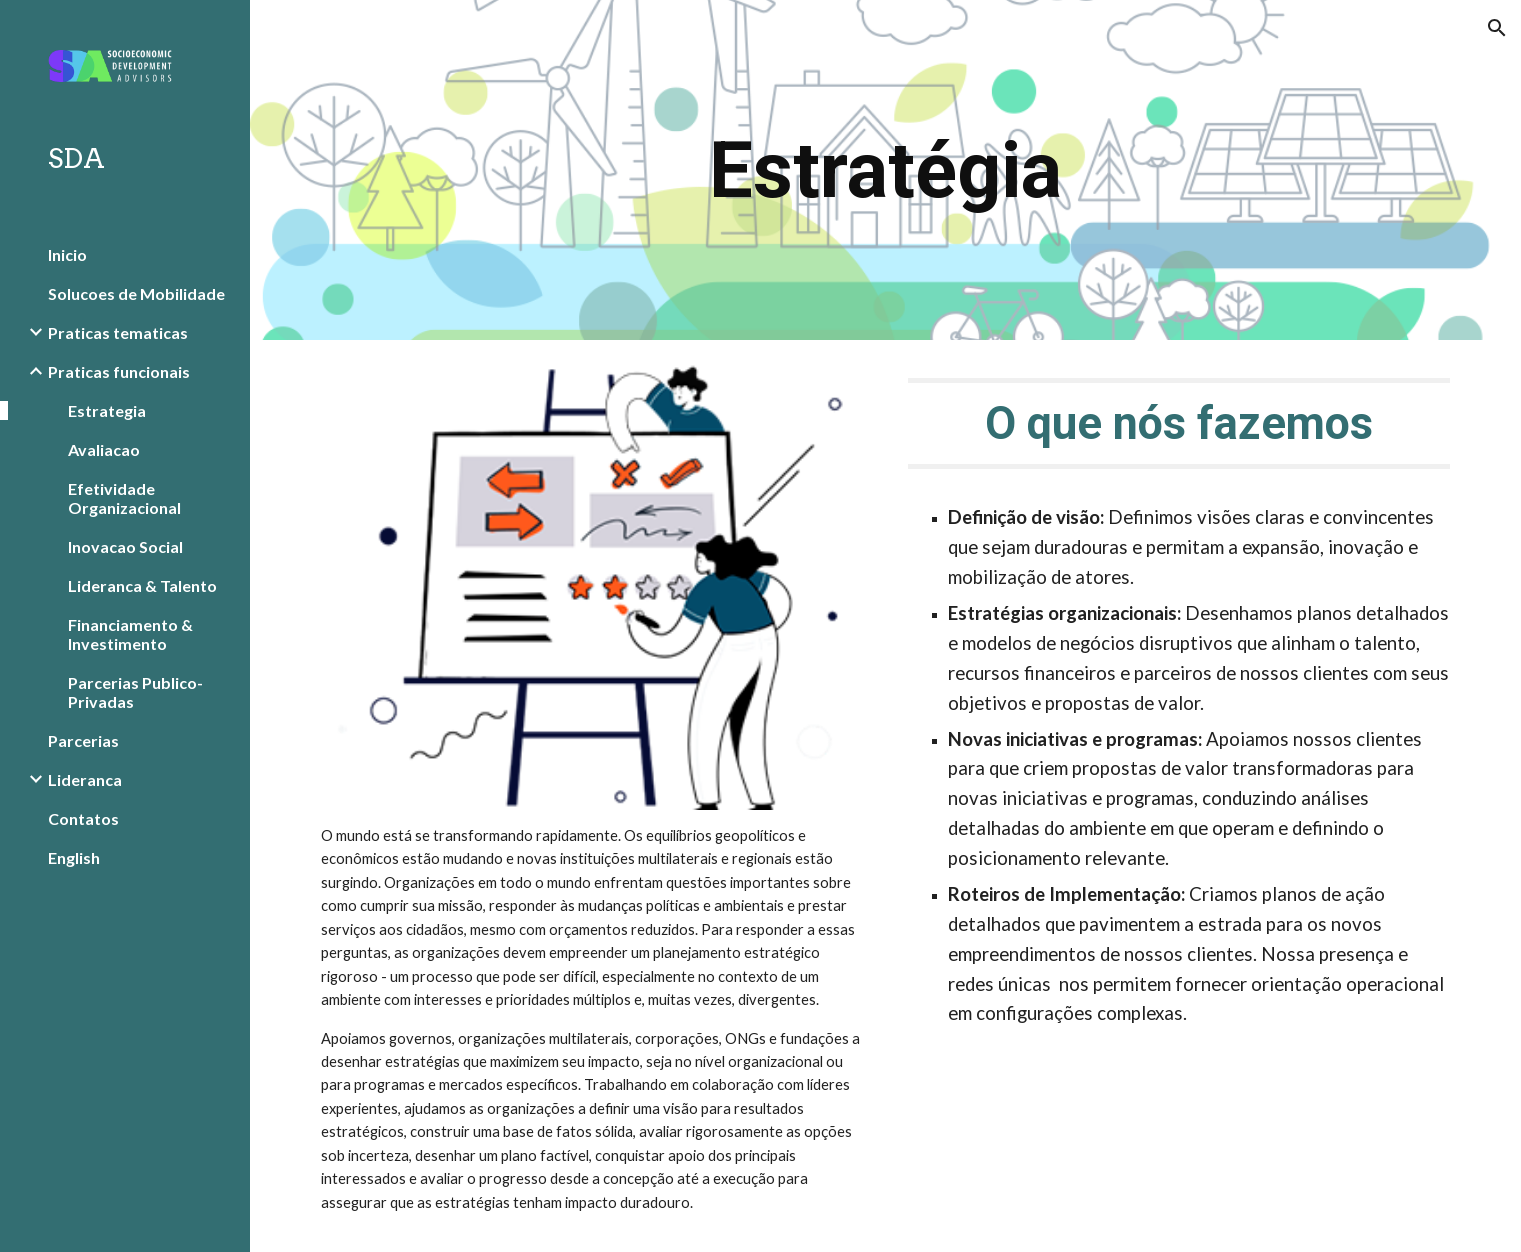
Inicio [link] (67, 254)
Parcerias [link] (83, 740)
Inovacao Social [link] (125, 546)
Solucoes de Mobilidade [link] (136, 293)
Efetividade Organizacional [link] (124, 498)
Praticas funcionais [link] (119, 371)
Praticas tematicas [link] (118, 332)
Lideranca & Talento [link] (142, 585)
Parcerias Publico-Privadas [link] (135, 692)
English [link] (74, 857)
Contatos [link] (83, 818)
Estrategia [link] (107, 410)
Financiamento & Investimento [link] (130, 634)
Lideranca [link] (85, 779)
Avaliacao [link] (104, 449)
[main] (886, 170)
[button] (1497, 28)
